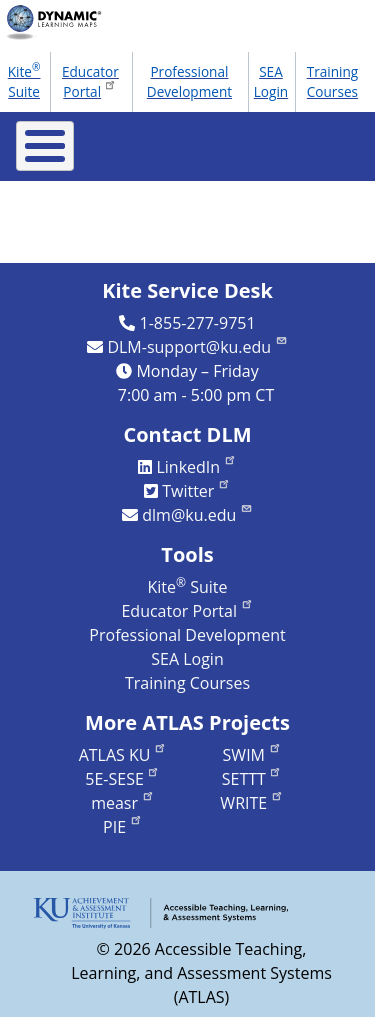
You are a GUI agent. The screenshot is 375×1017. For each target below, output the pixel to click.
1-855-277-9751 (198, 323)
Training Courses (333, 81)
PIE (123, 827)
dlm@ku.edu (197, 515)
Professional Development (189, 81)
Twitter (196, 491)
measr (122, 803)
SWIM (252, 755)
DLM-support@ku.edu (197, 347)
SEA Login (271, 81)
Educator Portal (90, 81)
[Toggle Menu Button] (45, 146)
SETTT (252, 779)
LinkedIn (196, 467)
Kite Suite (24, 80)
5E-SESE (122, 779)
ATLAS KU (123, 755)
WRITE (251, 803)
